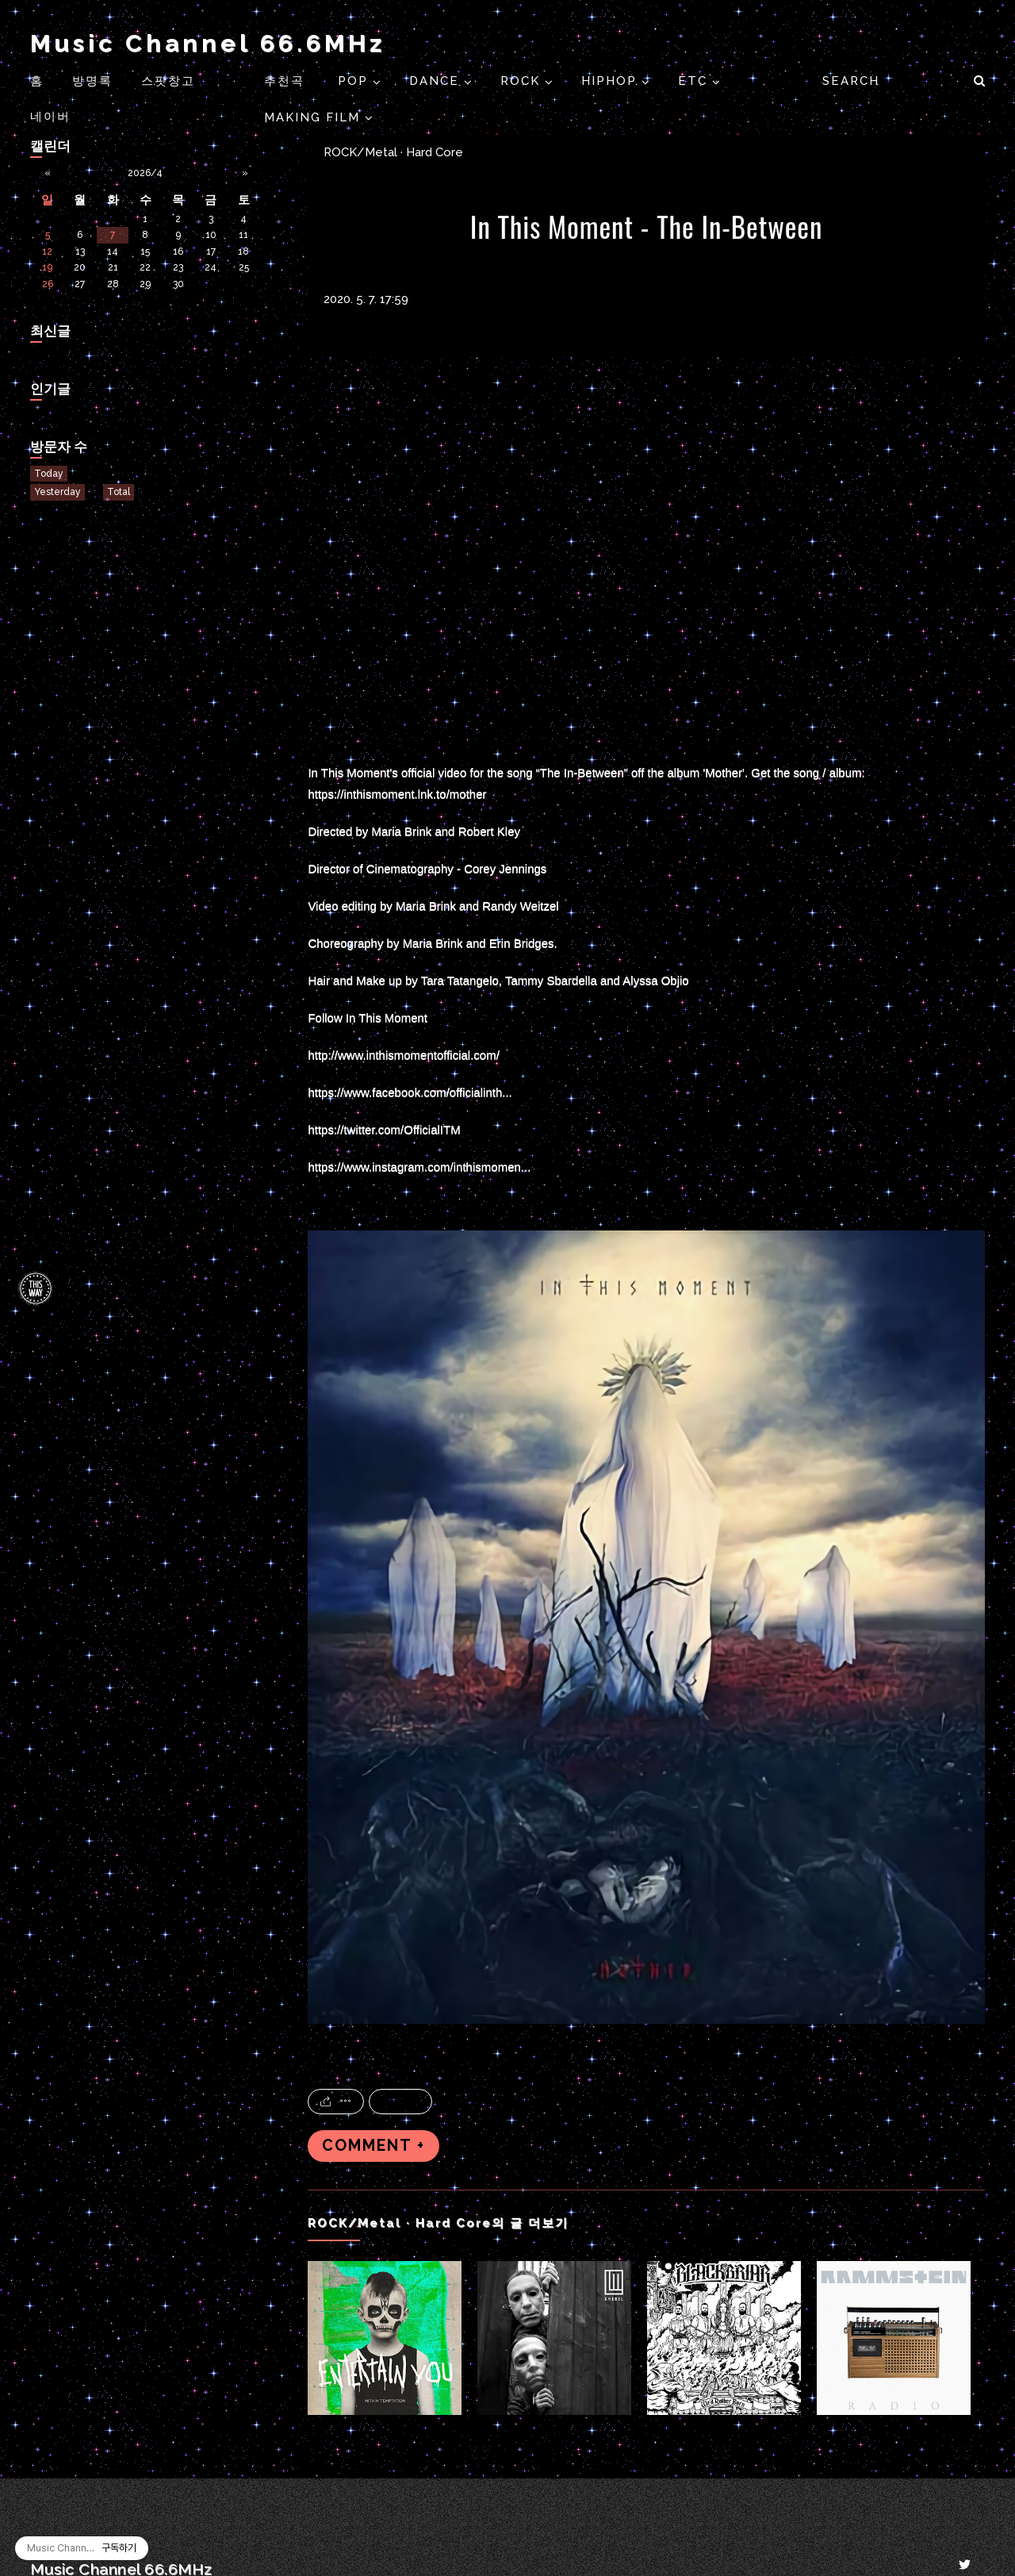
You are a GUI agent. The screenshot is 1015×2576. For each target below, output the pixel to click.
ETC (695, 81)
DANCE (436, 81)
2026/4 (145, 173)
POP (355, 81)
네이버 (50, 116)
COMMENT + (373, 2145)
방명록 (92, 81)
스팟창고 (168, 81)
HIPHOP (611, 81)
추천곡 (286, 81)
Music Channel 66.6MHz (207, 43)
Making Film (314, 117)
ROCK (522, 81)
